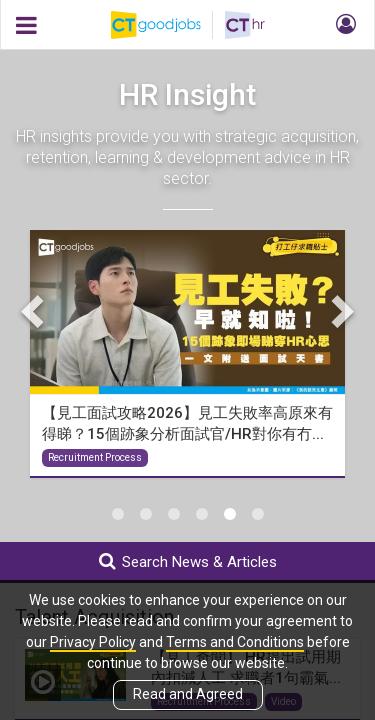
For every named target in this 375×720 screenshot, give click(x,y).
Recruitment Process (95, 457)
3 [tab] (174, 514)
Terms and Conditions (235, 642)
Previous (35, 311)
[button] (343, 25)
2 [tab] (146, 514)
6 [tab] (258, 514)
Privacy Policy (93, 642)
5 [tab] (230, 514)
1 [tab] (118, 514)
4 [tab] (202, 514)
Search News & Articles (188, 561)
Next (340, 311)
